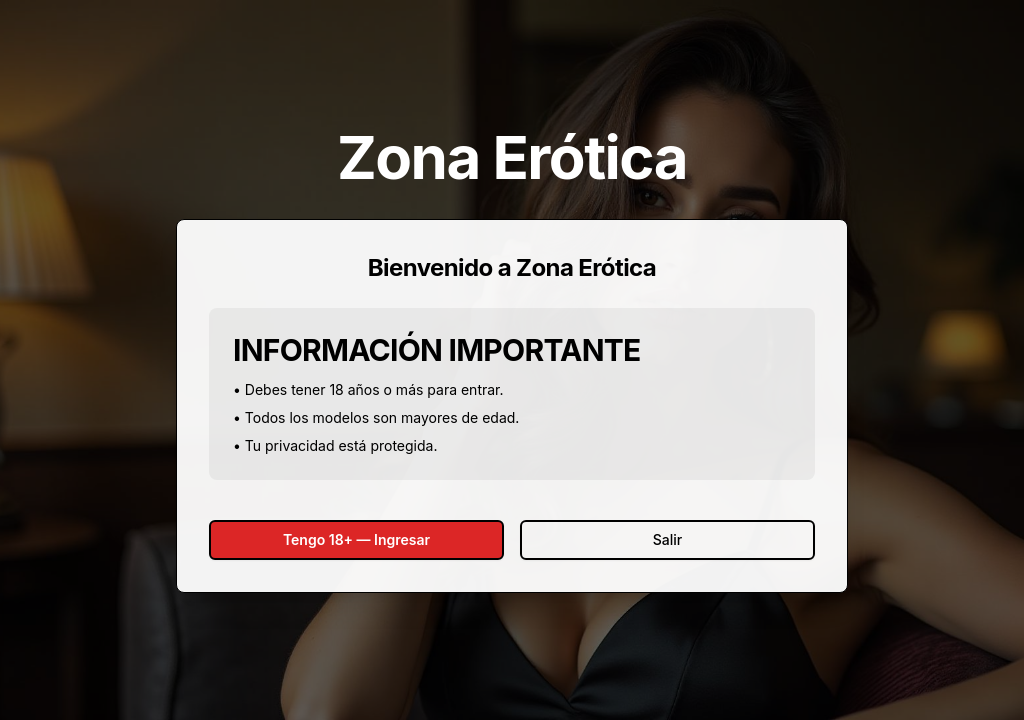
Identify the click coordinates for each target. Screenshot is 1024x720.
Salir (667, 539)
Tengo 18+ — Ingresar (356, 539)
